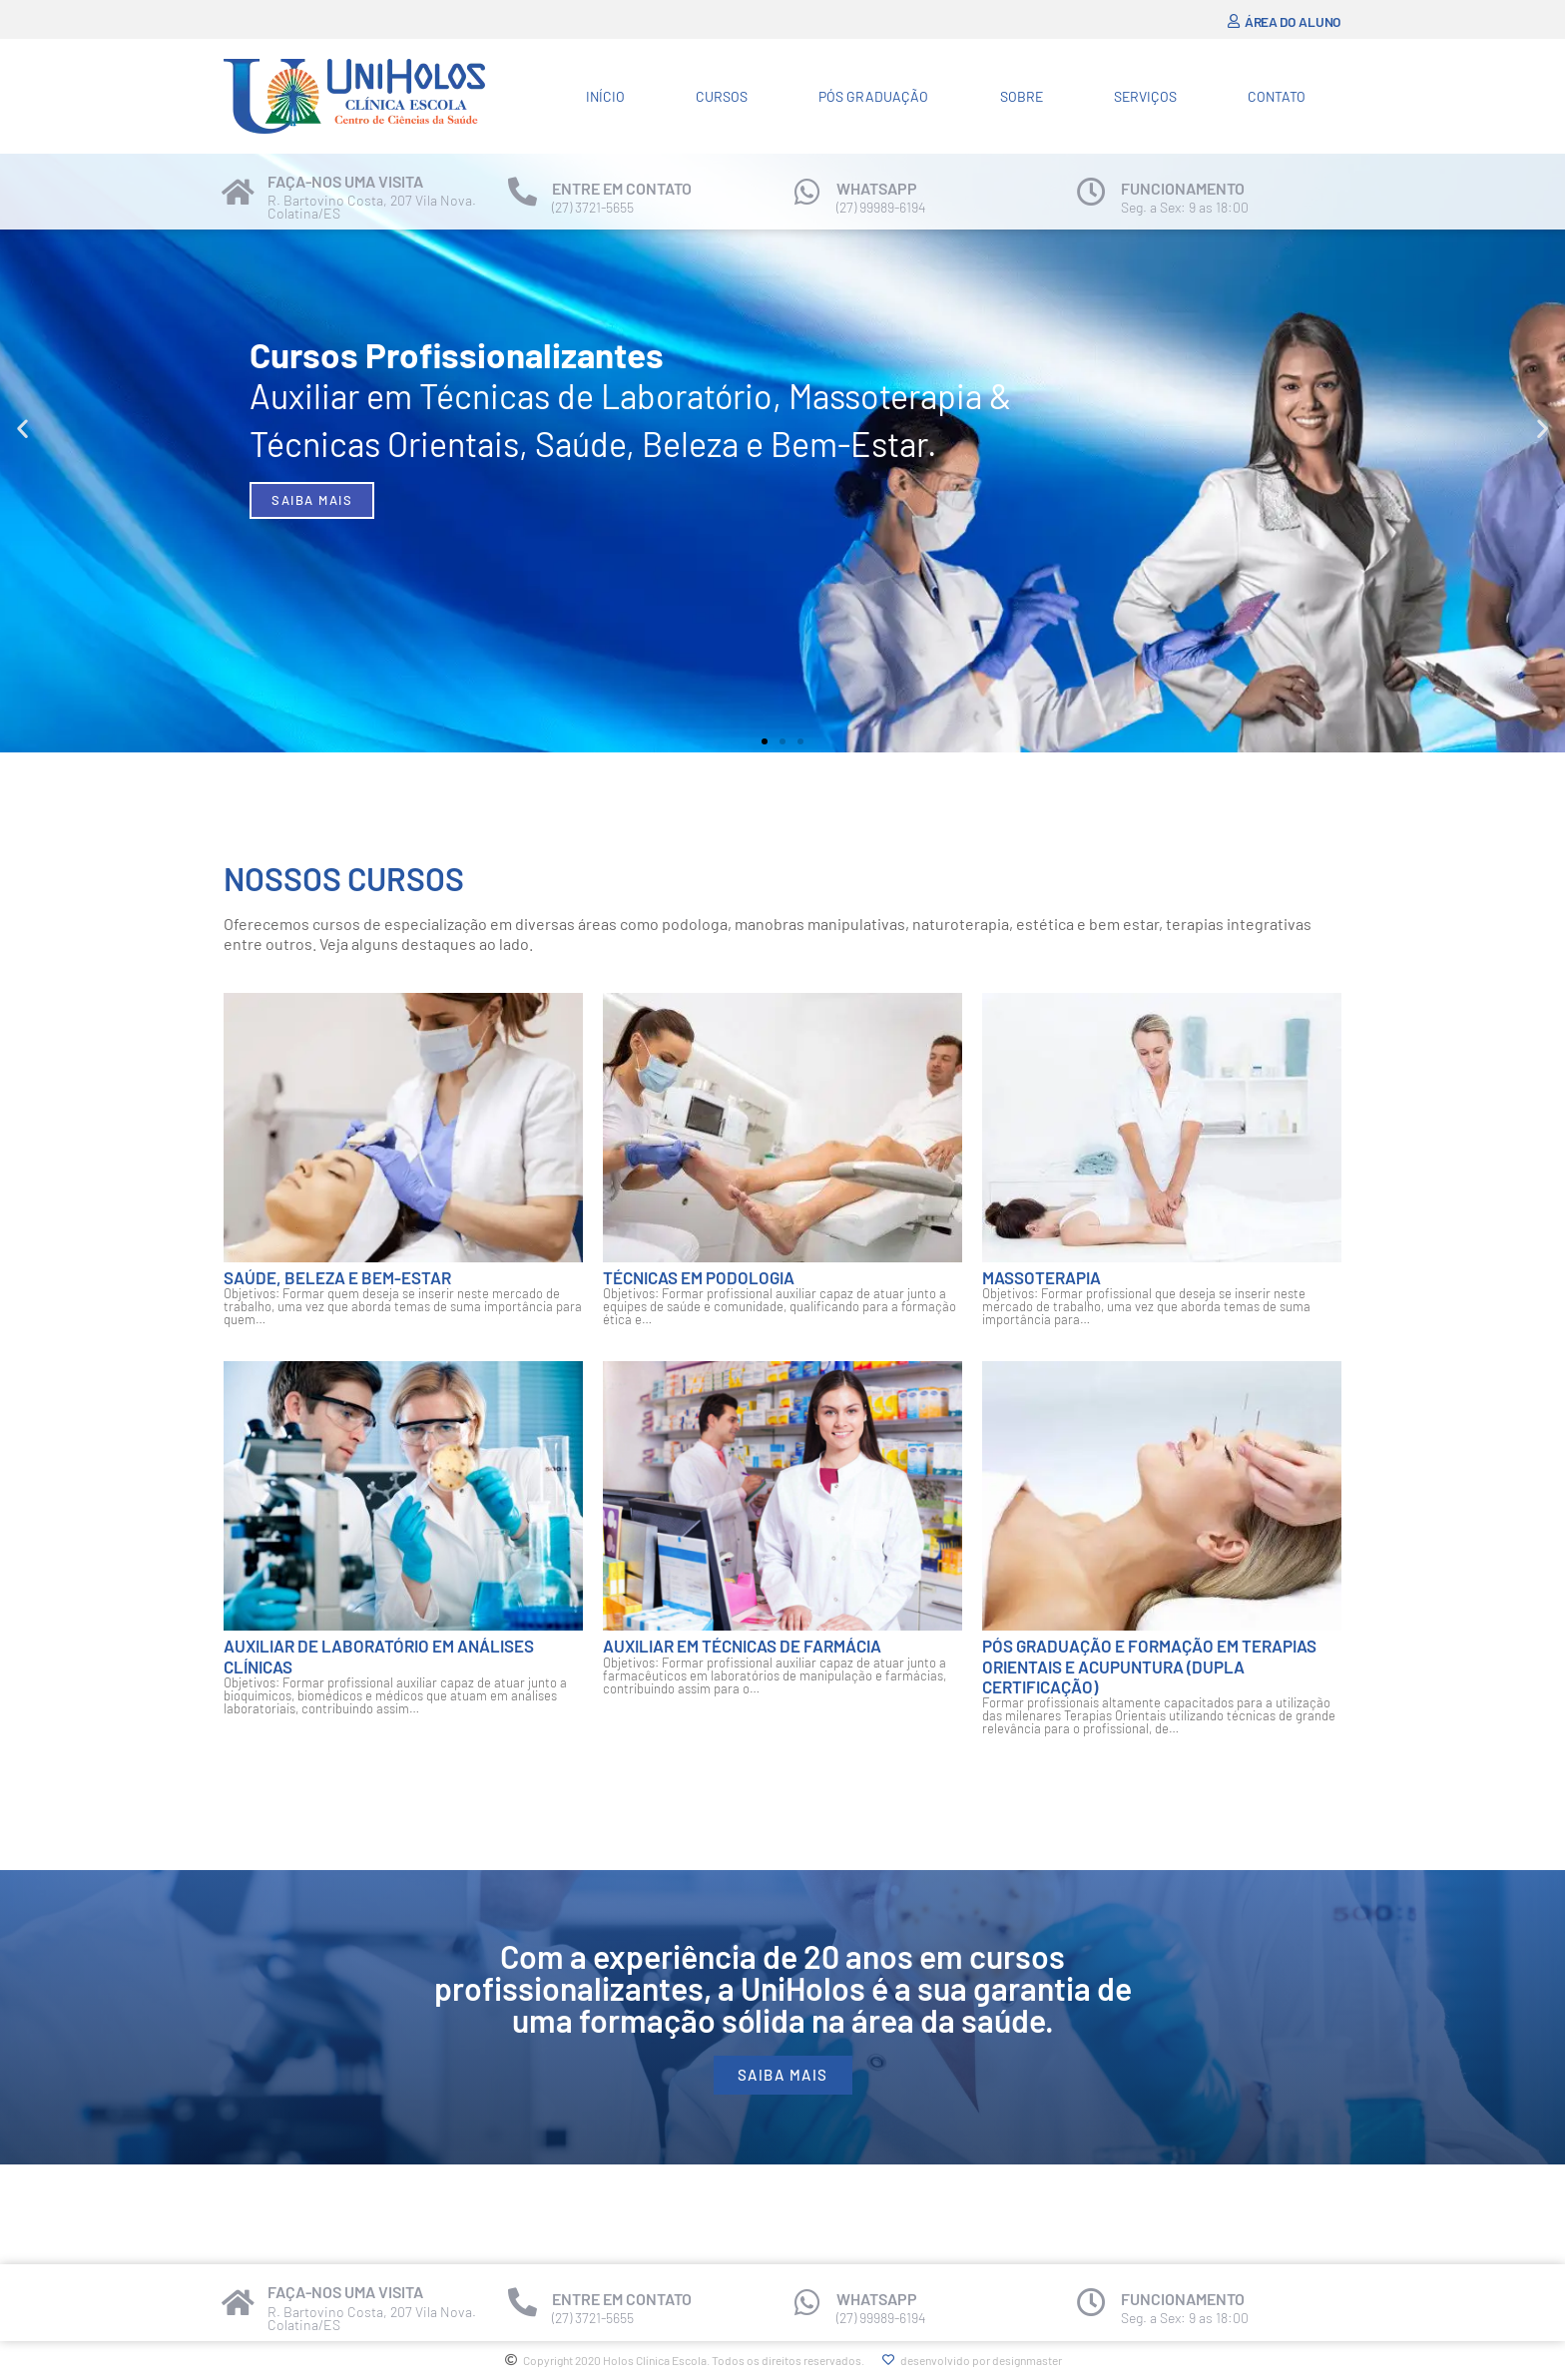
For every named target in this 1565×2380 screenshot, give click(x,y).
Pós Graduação (873, 96)
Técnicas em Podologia (698, 1277)
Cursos (722, 96)
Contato (1276, 96)
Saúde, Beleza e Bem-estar (337, 1277)
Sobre (1021, 96)
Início (605, 96)
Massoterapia (1041, 1277)
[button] (22, 428)
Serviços (1145, 96)
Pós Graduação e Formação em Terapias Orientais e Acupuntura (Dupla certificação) (1149, 1666)
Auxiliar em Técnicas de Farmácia (742, 1646)
